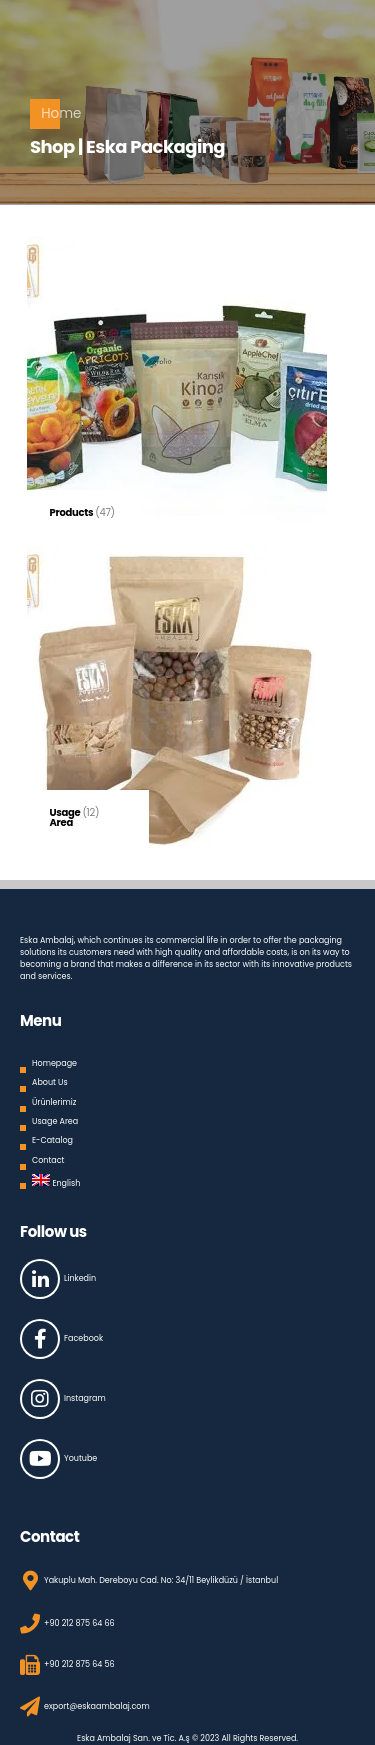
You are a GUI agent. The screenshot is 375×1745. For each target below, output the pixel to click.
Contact (48, 1160)
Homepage (54, 1063)
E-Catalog (52, 1140)
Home (61, 113)
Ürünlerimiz (54, 1102)
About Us (50, 1082)
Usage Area (55, 1121)
